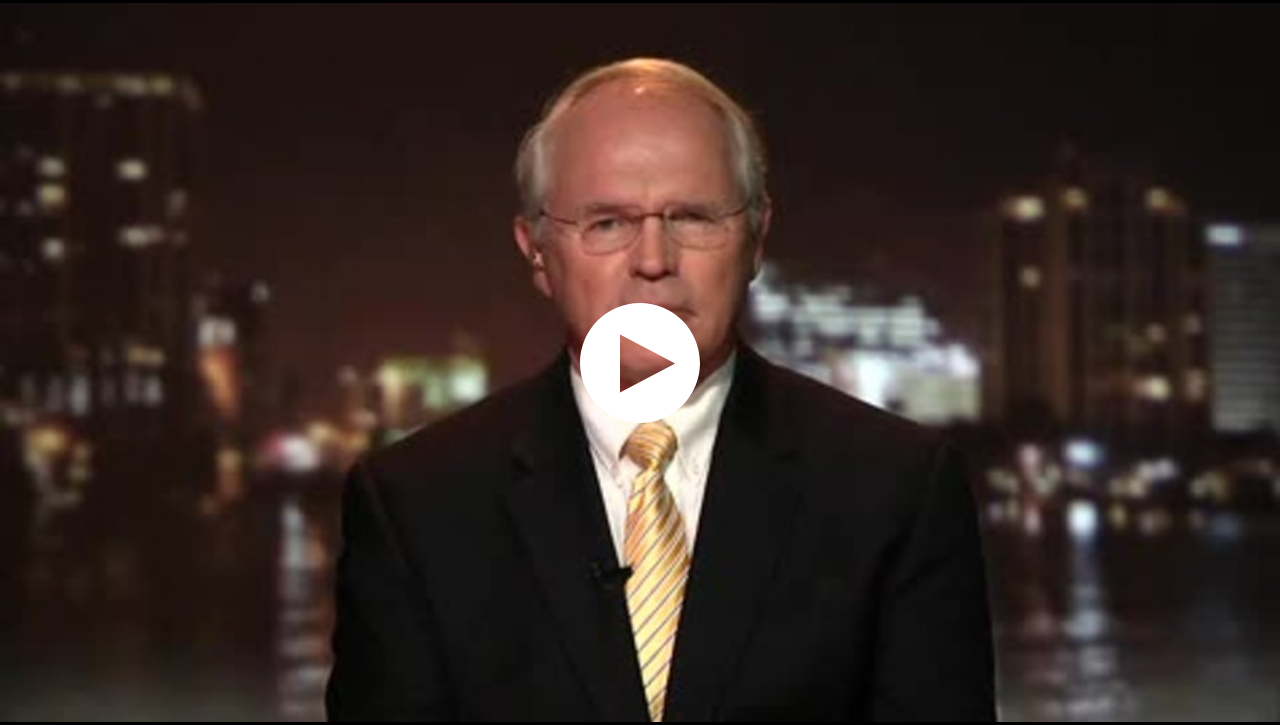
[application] (640, 362)
